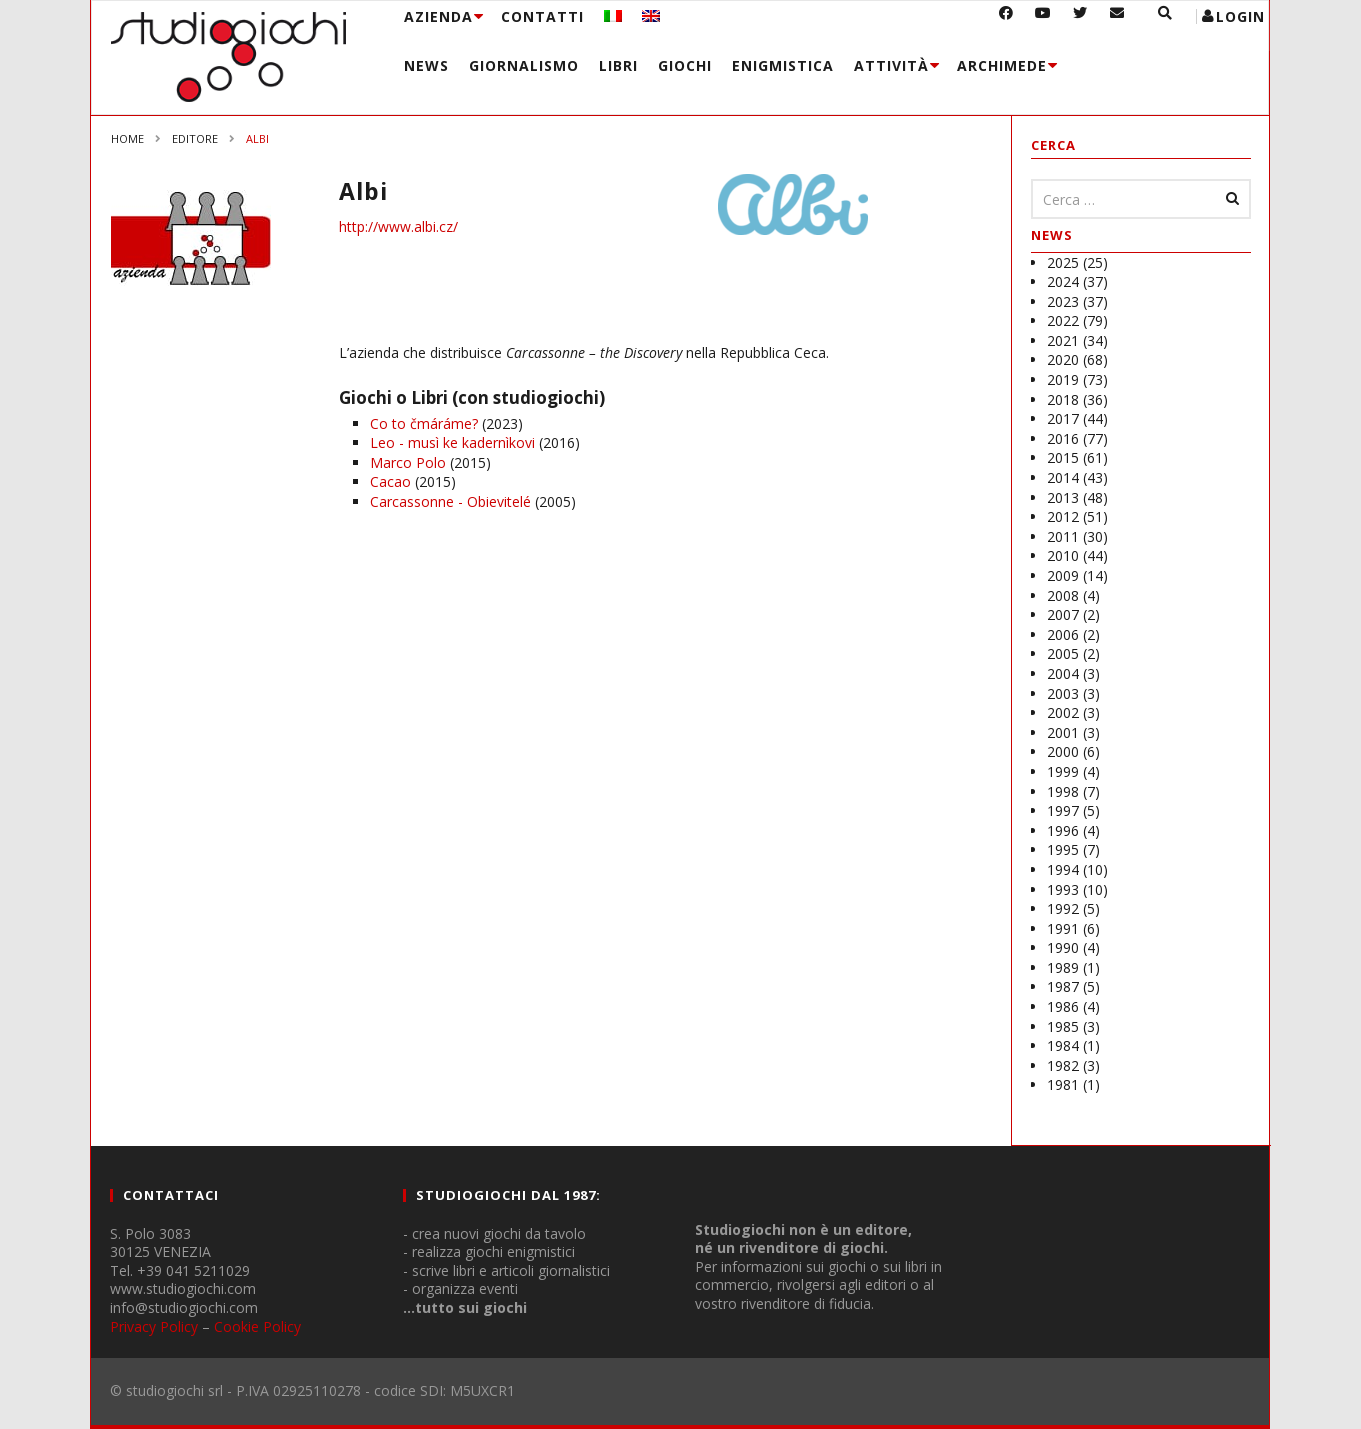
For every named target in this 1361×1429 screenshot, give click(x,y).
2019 (1063, 379)
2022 (1063, 320)
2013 (1063, 497)
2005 (1063, 653)
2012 (1063, 516)
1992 (1063, 908)
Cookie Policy (257, 1326)
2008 (1063, 595)
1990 (1063, 947)
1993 (1063, 889)
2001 (1063, 732)
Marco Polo (408, 462)
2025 (1063, 262)
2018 (1063, 399)
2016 (1063, 438)
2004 (1063, 673)
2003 (1063, 693)
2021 (1063, 340)
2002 (1063, 712)
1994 (1063, 869)
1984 (1063, 1045)
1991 (1063, 928)
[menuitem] (613, 16)
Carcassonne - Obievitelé (450, 501)
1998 (1063, 791)
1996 (1063, 830)
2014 (1063, 477)
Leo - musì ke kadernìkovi (452, 442)
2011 (1063, 536)
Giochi (685, 65)
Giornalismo (524, 65)
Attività (891, 65)
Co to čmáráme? (424, 423)
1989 (1063, 967)
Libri (618, 65)
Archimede (1002, 65)
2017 (1063, 418)
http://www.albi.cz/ (398, 226)
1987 (1063, 986)
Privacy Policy (154, 1326)
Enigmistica (783, 65)
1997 (1063, 810)
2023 (1063, 301)
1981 (1063, 1084)
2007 (1063, 614)
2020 (1063, 359)
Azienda (438, 16)
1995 (1063, 849)
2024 (1063, 281)
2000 (1063, 751)
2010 (1063, 555)
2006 (1063, 634)
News (426, 65)
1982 (1063, 1065)
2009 (1063, 575)
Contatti (542, 16)
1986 (1063, 1006)
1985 (1063, 1026)
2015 (1063, 457)
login (1240, 16)
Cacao (390, 481)
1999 (1063, 771)
